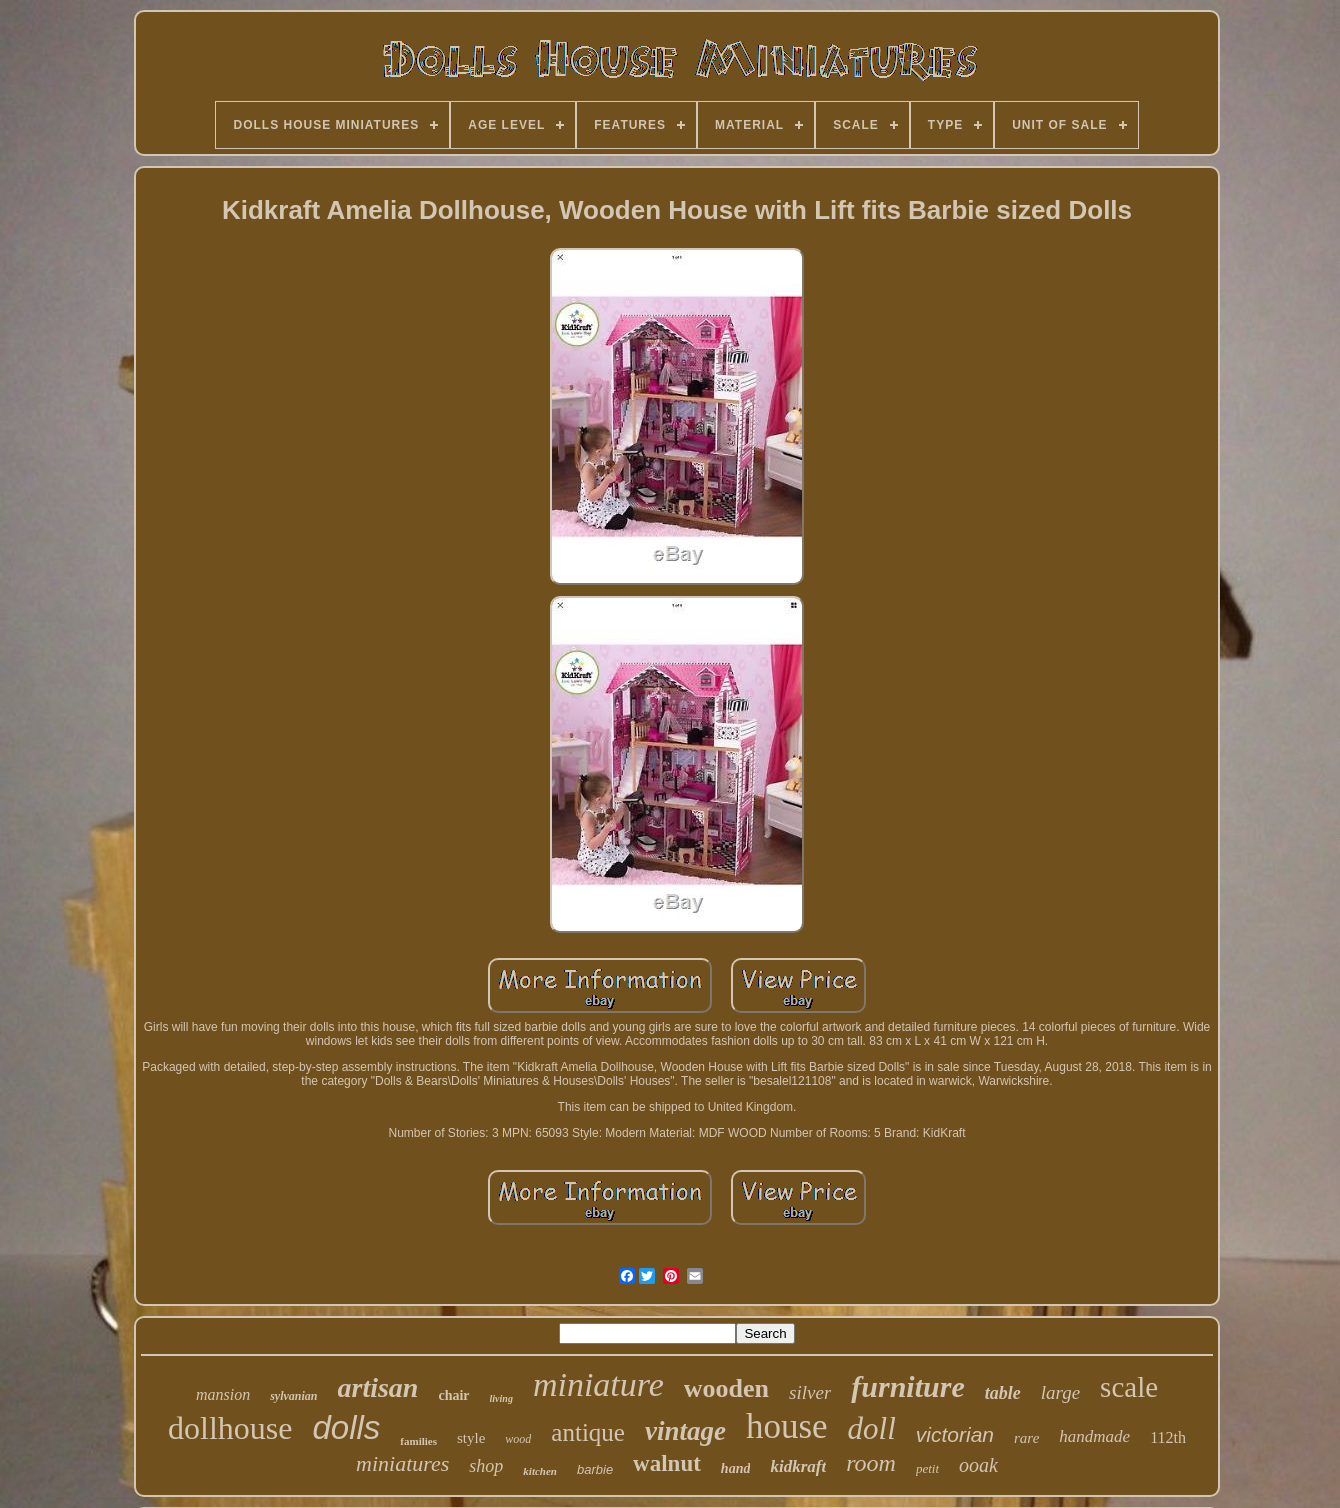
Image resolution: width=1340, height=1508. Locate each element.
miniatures (402, 1463)
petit (927, 1468)
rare (1026, 1438)
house (787, 1426)
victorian (955, 1434)
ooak (978, 1465)
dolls (346, 1427)
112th (1168, 1437)
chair (453, 1395)
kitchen (540, 1471)
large (1060, 1392)
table (1003, 1393)
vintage (685, 1431)
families (418, 1441)
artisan (378, 1387)
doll (872, 1428)
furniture (907, 1386)
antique (588, 1432)
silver (810, 1392)
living (501, 1398)
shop (486, 1466)
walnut (667, 1463)
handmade (1094, 1436)
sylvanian (293, 1396)
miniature (598, 1384)
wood (518, 1439)
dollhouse (230, 1428)
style (471, 1438)
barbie (595, 1469)
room (871, 1463)
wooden (726, 1388)
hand (736, 1468)
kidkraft (798, 1466)
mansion (223, 1394)
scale (1129, 1387)
